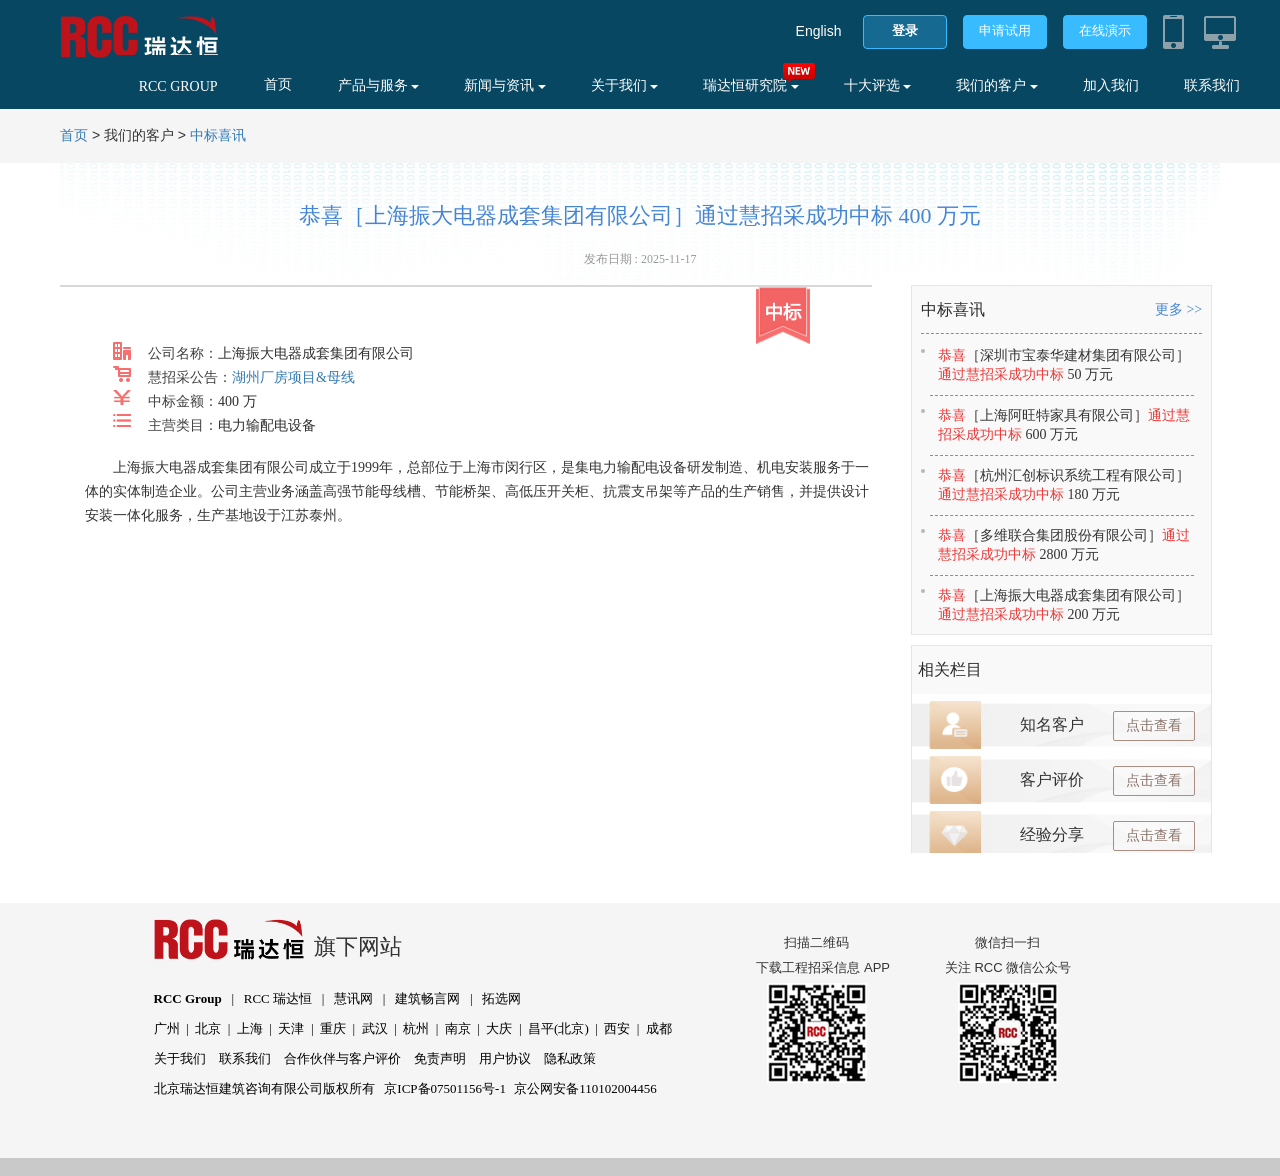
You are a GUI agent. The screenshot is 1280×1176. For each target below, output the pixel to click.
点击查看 (1154, 725)
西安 (617, 1028)
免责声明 (440, 1058)
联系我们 (1212, 85)
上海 (250, 1028)
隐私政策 (570, 1058)
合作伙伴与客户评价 (342, 1058)
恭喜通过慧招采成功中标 (1064, 365)
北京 (208, 1028)
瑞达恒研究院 (751, 85)
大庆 (499, 1028)
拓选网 (501, 998)
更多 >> (1178, 309)
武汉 (375, 1028)
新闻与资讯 (505, 85)
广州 (167, 1028)
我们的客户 (997, 85)
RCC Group (188, 998)
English (819, 31)
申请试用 (1005, 30)
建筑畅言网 (427, 998)
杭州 (416, 1028)
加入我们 (1111, 85)
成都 (659, 1028)
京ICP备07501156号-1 (445, 1088)
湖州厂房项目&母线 (293, 377)
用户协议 (505, 1058)
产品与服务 (379, 85)
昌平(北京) (558, 1028)
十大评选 (878, 85)
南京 (458, 1028)
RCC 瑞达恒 (278, 998)
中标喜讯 (218, 135)
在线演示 (1105, 30)
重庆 (333, 1028)
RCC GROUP (178, 86)
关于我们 (625, 85)
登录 (905, 30)
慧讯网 (353, 998)
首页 (278, 84)
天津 (291, 1028)
